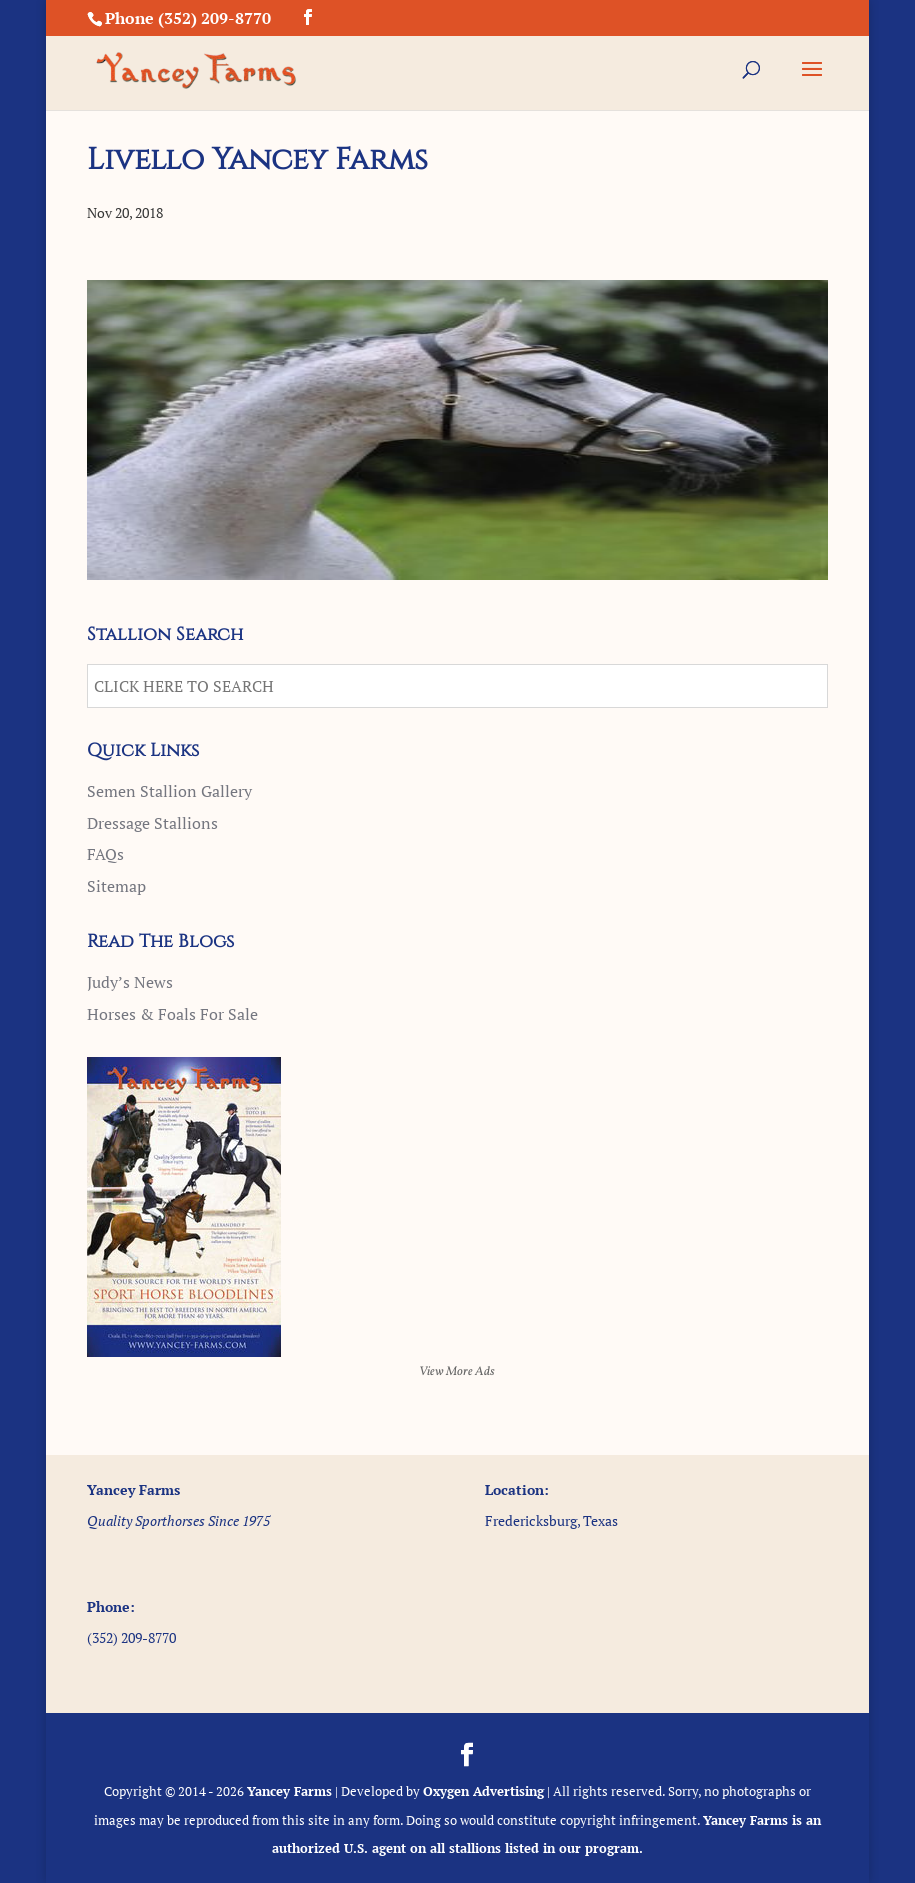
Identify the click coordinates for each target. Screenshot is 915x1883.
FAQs (105, 854)
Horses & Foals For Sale (172, 1014)
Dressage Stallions (152, 823)
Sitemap (116, 886)
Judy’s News (130, 982)
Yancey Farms (289, 1791)
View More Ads (457, 1372)
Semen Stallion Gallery (169, 791)
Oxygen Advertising (483, 1791)
